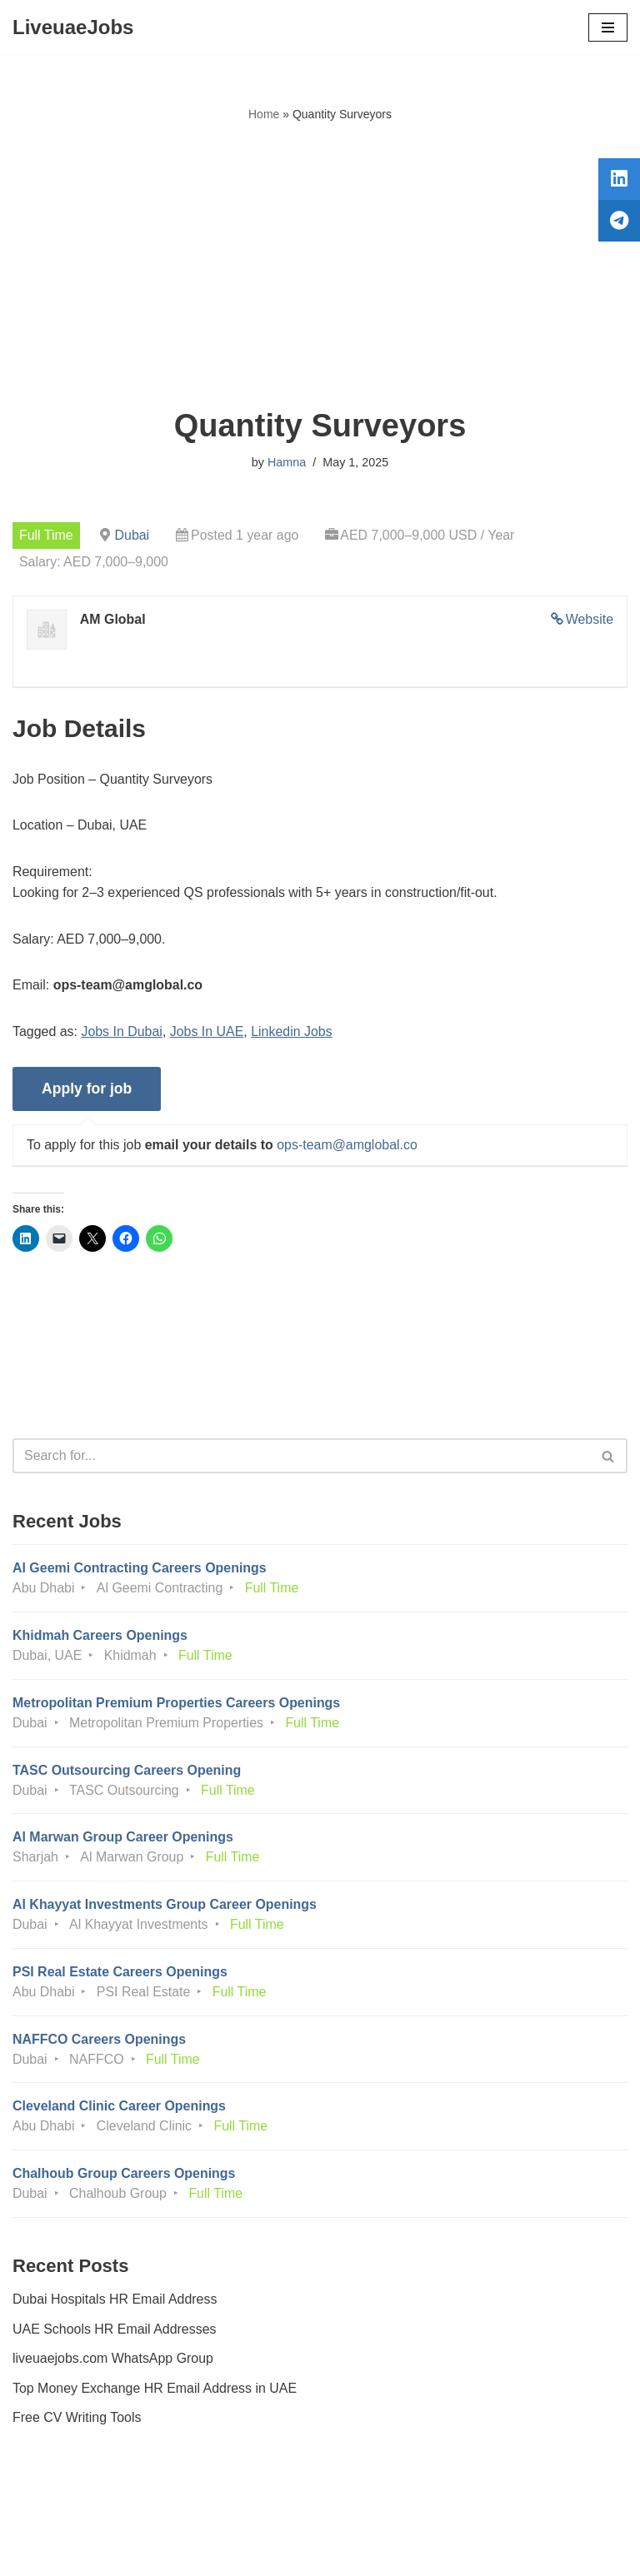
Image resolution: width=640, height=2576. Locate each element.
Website (589, 619)
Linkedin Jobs (292, 1032)
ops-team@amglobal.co (348, 1146)
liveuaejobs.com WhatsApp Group (113, 2361)
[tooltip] (617, 180)
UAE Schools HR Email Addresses (114, 2332)
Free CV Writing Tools (77, 2421)
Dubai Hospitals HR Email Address (115, 2302)
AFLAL (412, 2551)
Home (263, 114)
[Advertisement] (320, 265)
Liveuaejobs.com (258, 2551)
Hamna (287, 462)
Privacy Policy (57, 2516)
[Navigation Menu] (608, 27)
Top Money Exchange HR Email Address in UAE (155, 2391)
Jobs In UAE (207, 1032)
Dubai (132, 535)
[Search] (301, 1457)
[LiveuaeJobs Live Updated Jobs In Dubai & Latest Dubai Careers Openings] (72, 27)
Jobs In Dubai (122, 1032)
